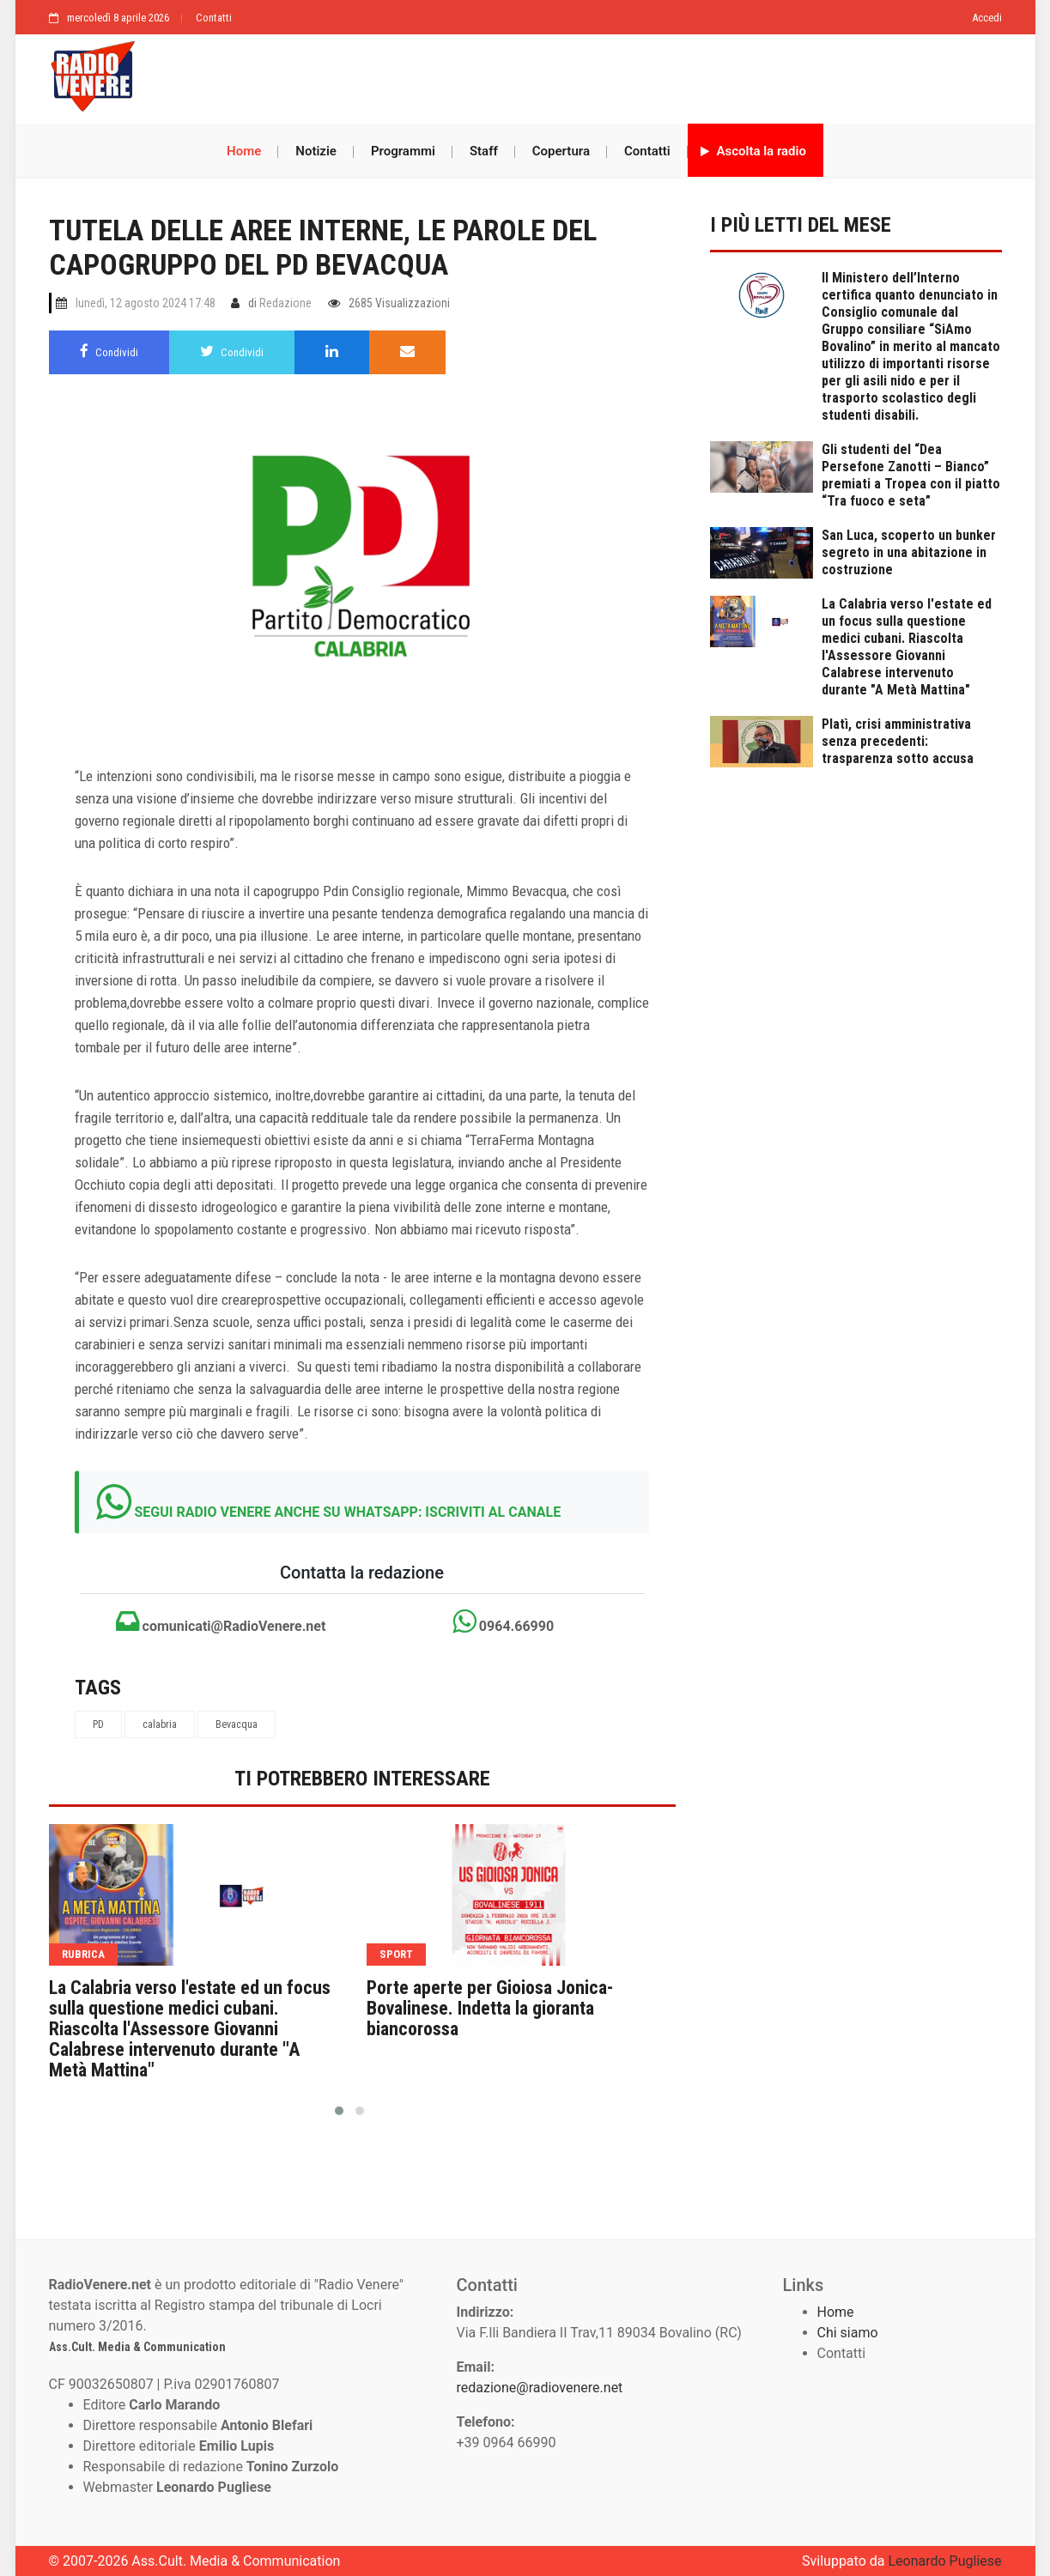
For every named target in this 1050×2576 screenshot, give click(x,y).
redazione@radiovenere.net (540, 2387)
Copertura (561, 151)
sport (396, 1954)
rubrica (83, 1954)
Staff (484, 151)
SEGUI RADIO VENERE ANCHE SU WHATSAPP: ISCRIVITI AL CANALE (347, 1512)
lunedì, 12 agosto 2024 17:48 (145, 303)
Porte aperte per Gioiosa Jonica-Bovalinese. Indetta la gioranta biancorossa (490, 2009)
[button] (339, 2110)
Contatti (214, 17)
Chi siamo (847, 2332)
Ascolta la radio (753, 151)
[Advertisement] (576, 74)
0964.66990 (503, 1621)
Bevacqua (236, 1724)
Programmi (403, 151)
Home (244, 151)
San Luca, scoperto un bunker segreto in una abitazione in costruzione (909, 552)
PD (98, 1724)
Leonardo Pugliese (944, 2561)
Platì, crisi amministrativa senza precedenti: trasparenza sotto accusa (898, 741)
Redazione (285, 303)
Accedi (987, 17)
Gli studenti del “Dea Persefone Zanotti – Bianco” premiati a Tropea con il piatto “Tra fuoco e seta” (911, 475)
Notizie (316, 151)
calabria (160, 1724)
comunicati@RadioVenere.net (221, 1621)
